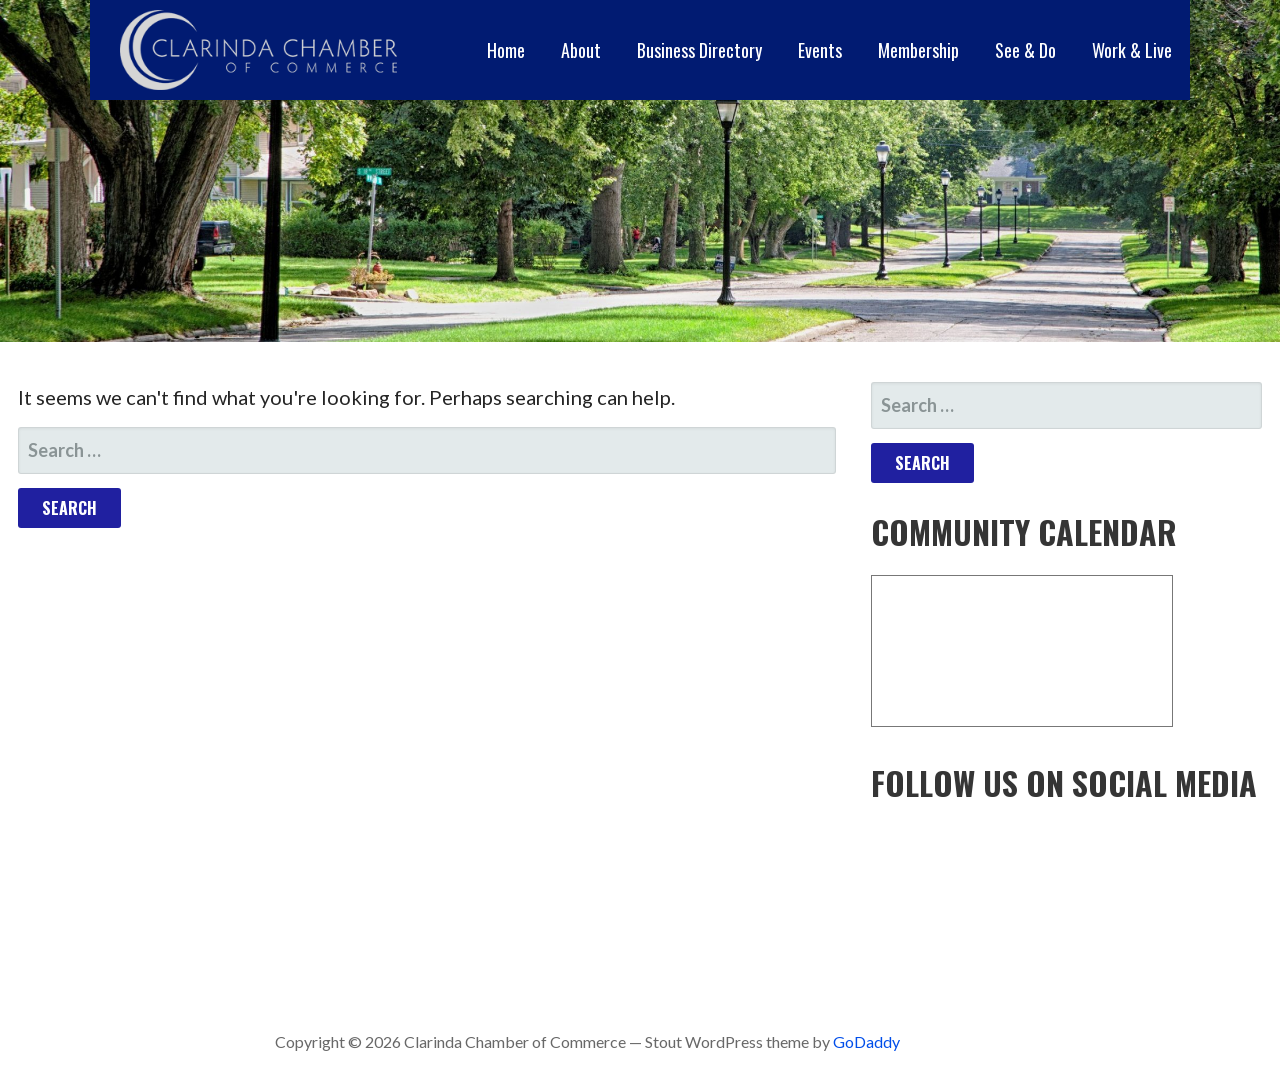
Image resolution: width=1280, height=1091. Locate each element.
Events (820, 50)
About (581, 50)
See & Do (1025, 50)
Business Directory (699, 50)
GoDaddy (866, 1041)
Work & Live (1132, 50)
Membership (918, 50)
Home (506, 50)
